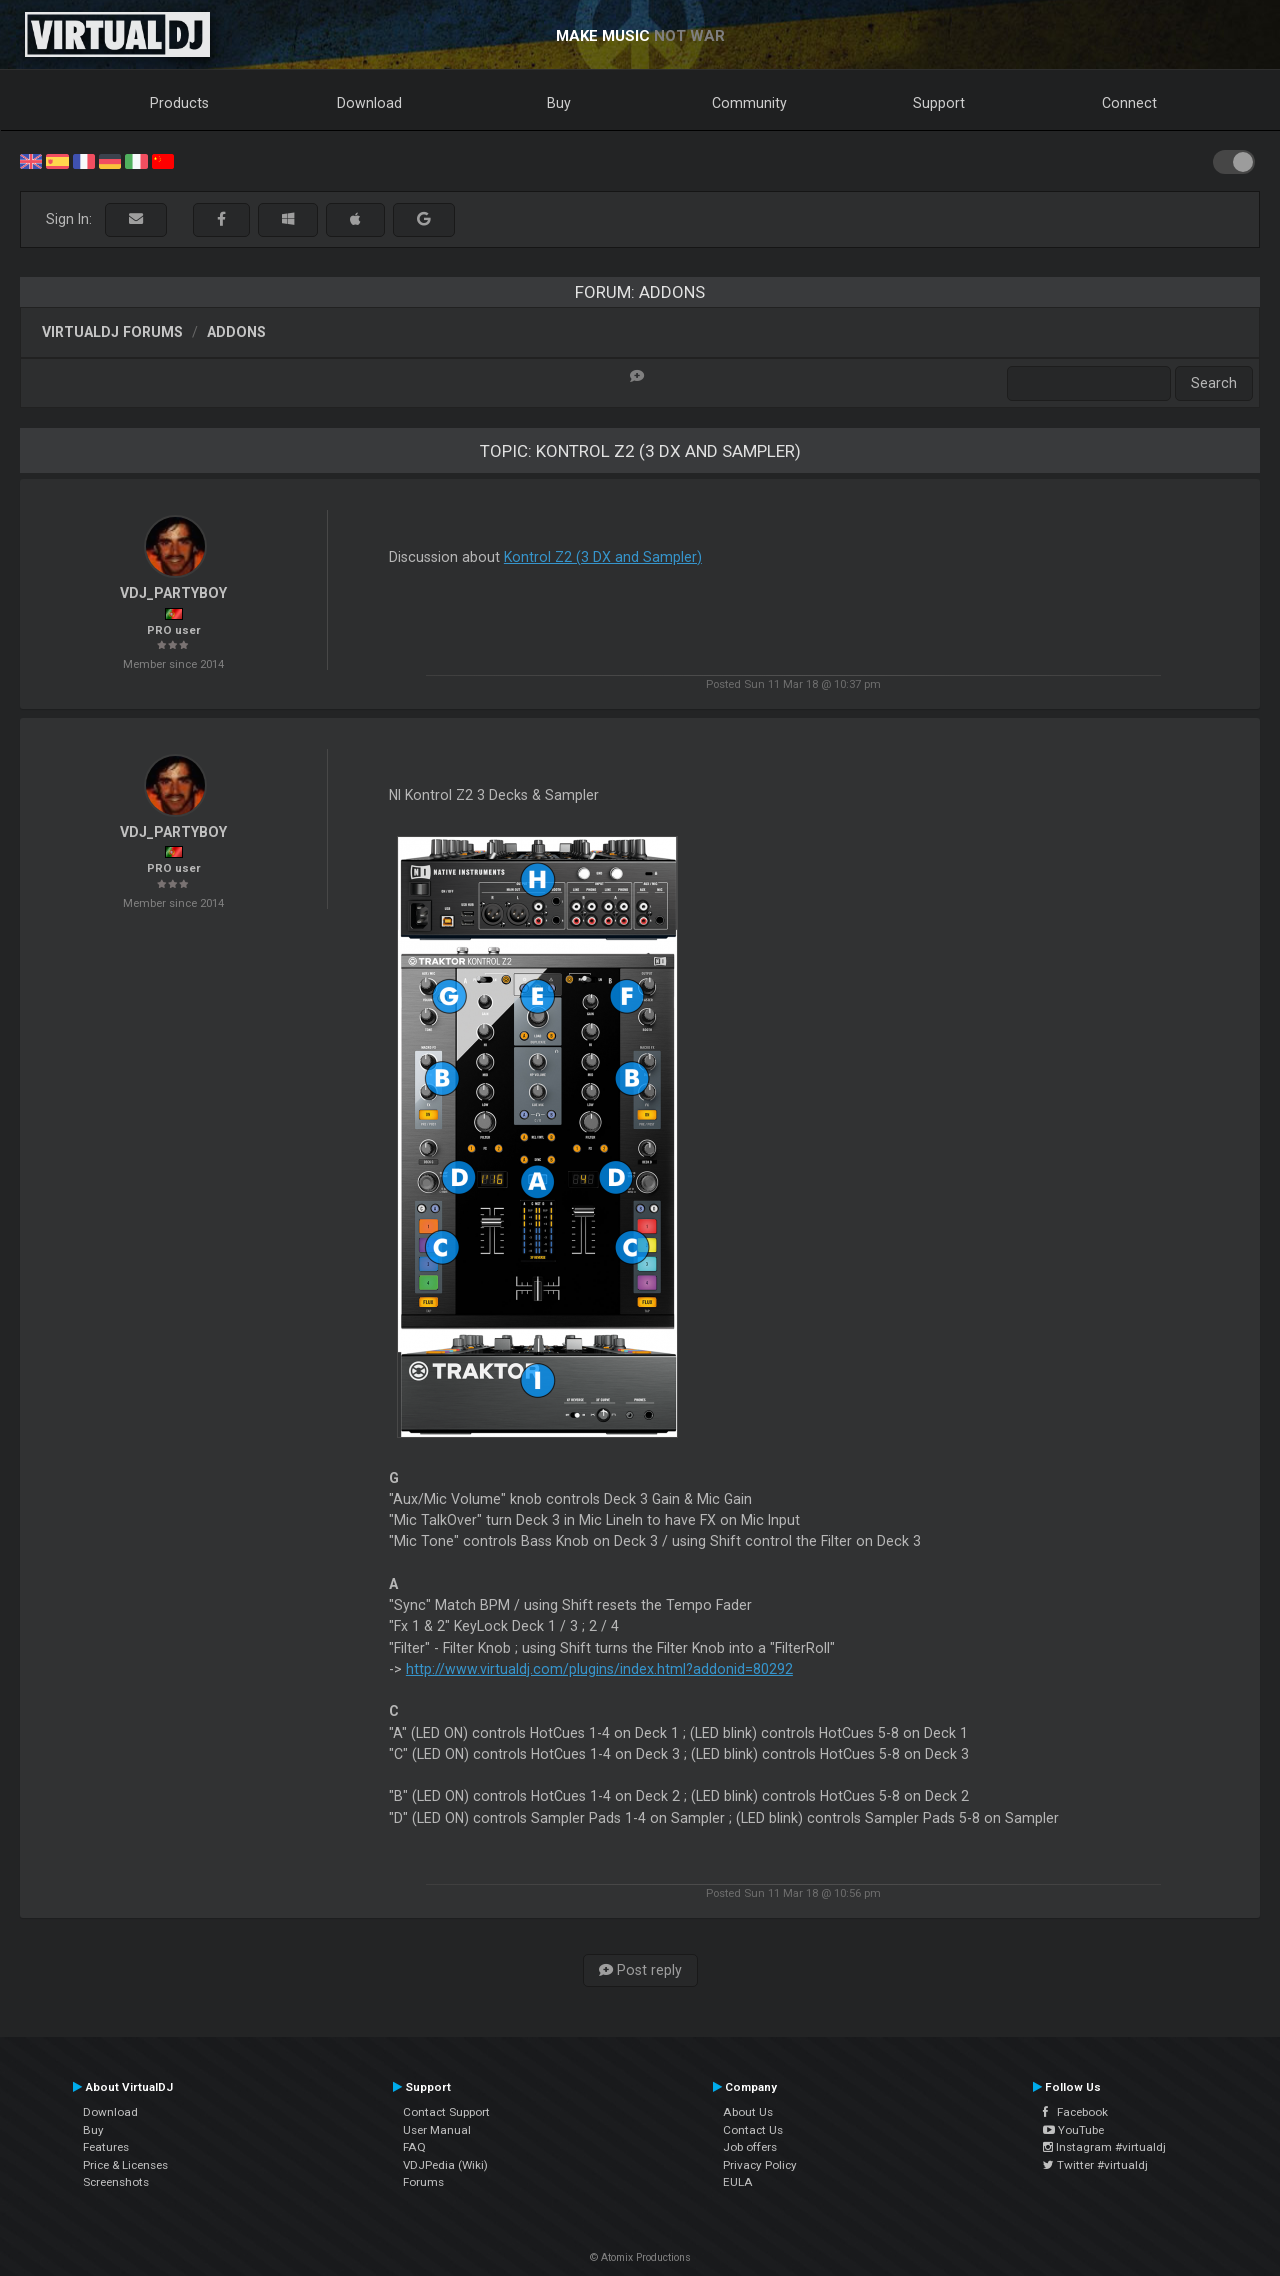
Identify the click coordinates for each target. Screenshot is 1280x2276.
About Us (748, 2112)
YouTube (1073, 2130)
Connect (1129, 103)
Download (369, 103)
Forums (423, 2182)
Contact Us (753, 2130)
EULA (738, 2182)
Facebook (1075, 2112)
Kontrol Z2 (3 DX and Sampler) (603, 557)
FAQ (414, 2147)
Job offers (750, 2147)
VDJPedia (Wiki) (445, 2165)
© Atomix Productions (640, 2257)
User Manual (437, 2130)
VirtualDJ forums (112, 332)
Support (939, 103)
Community (749, 103)
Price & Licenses (125, 2165)
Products (179, 103)
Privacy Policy (760, 2165)
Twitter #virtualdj (1095, 2165)
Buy (559, 103)
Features (106, 2147)
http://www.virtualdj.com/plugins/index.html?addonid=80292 (599, 1669)
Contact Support (446, 2112)
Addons (236, 332)
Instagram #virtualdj (1104, 2147)
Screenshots (116, 2182)
